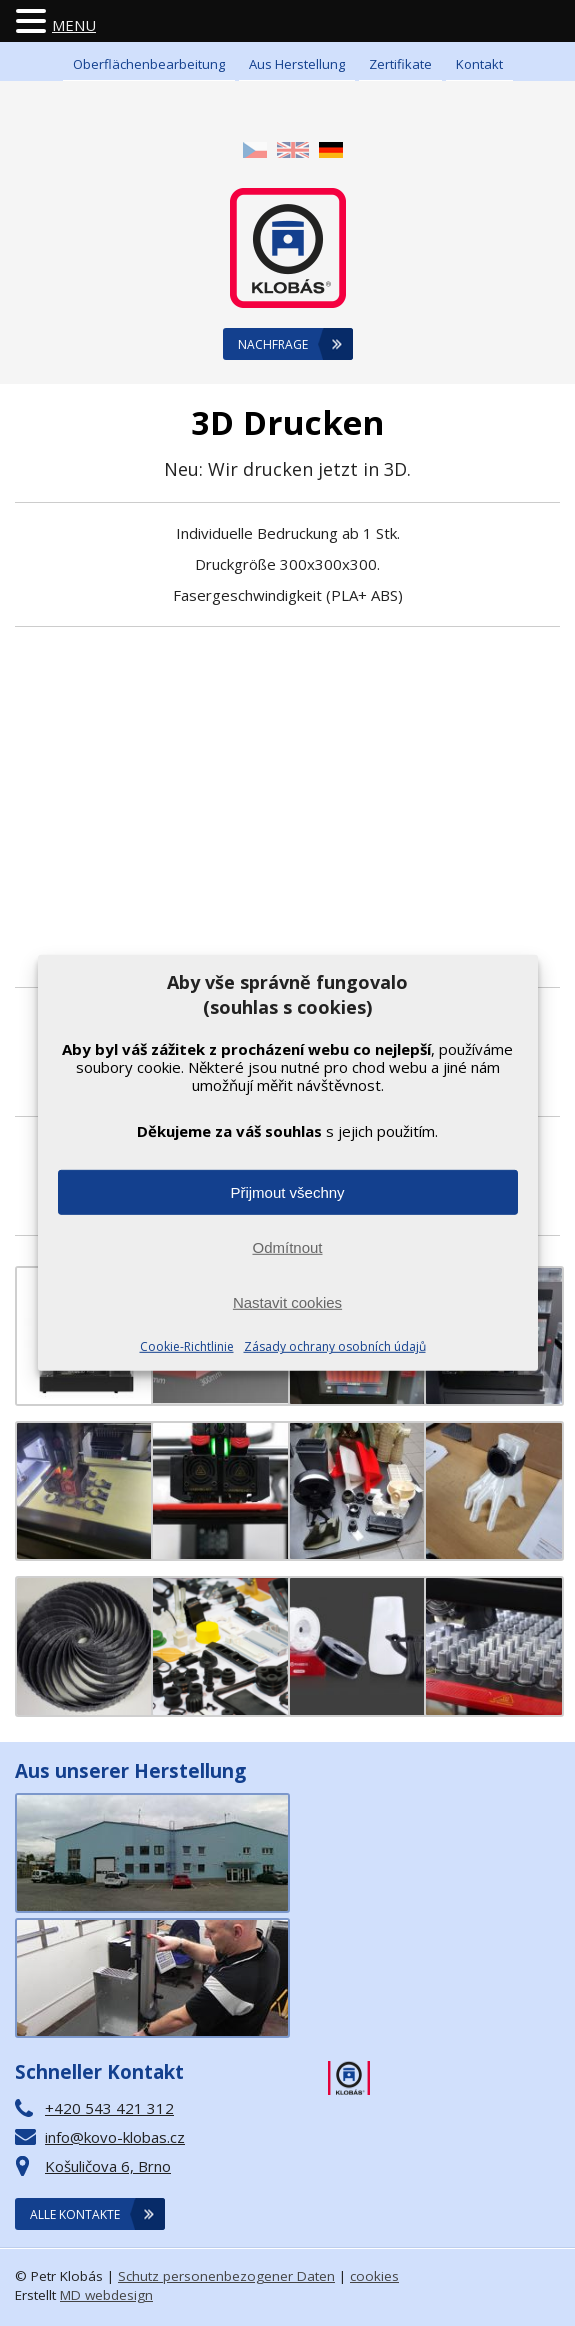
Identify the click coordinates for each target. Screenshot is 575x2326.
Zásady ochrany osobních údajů (335, 1346)
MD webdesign (106, 2295)
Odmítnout (287, 1247)
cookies (374, 2276)
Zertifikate (400, 64)
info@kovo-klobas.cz (115, 2137)
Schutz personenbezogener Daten (226, 2276)
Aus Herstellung (297, 64)
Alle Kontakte (75, 2214)
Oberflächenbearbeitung (149, 64)
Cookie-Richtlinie (187, 1346)
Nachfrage (273, 344)
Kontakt (479, 64)
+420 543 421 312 (109, 2108)
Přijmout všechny (287, 1192)
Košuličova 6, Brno (108, 2166)
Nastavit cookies (287, 1302)
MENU (74, 25)
